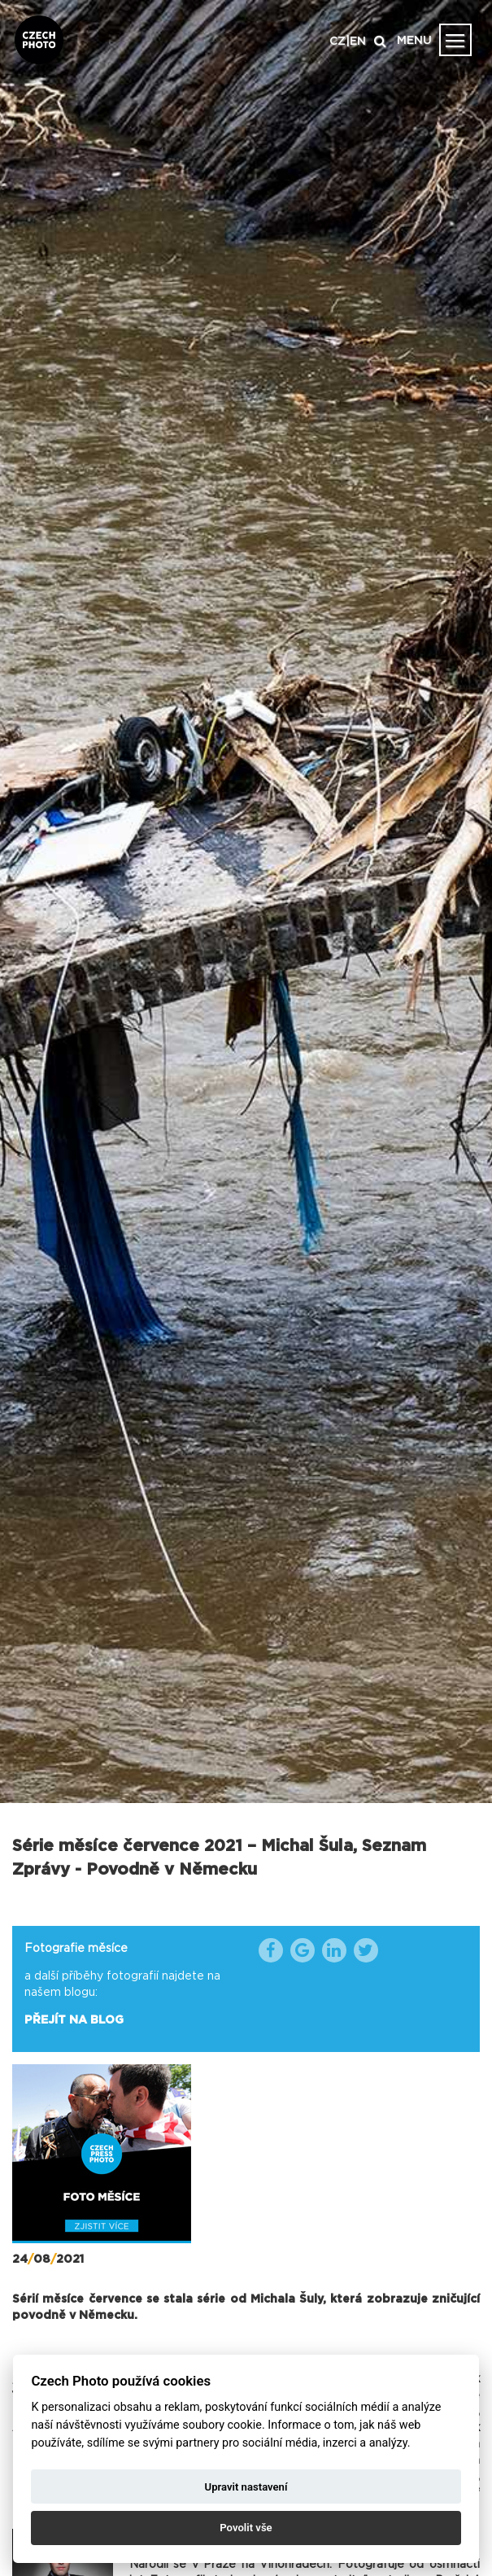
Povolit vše (246, 2527)
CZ (337, 41)
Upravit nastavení (246, 2487)
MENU (414, 40)
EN (358, 41)
